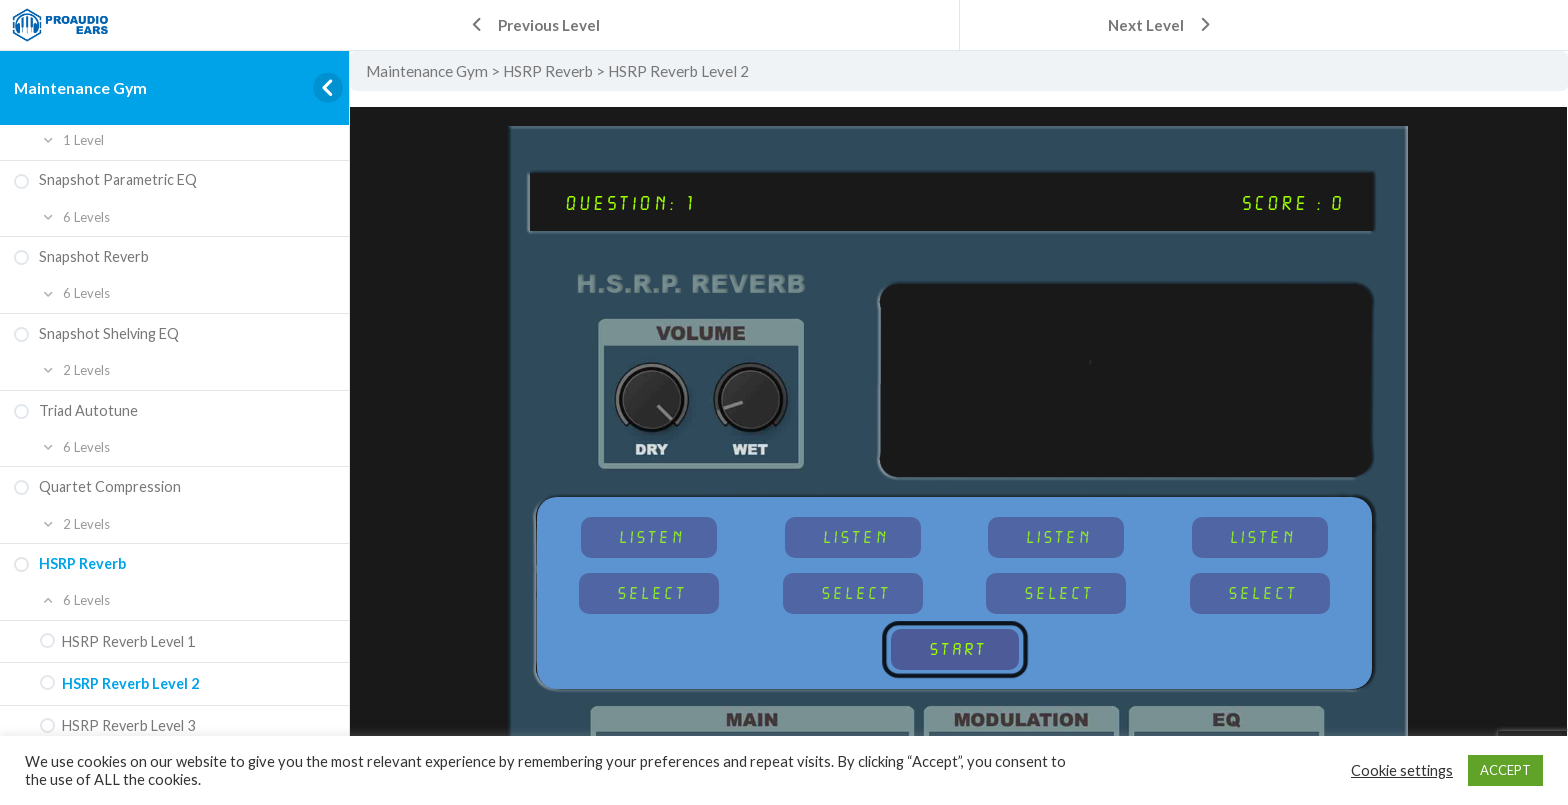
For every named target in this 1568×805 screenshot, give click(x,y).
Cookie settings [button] (1402, 770)
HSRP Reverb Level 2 (678, 71)
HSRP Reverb (548, 71)
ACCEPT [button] (1505, 770)
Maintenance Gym (80, 87)
